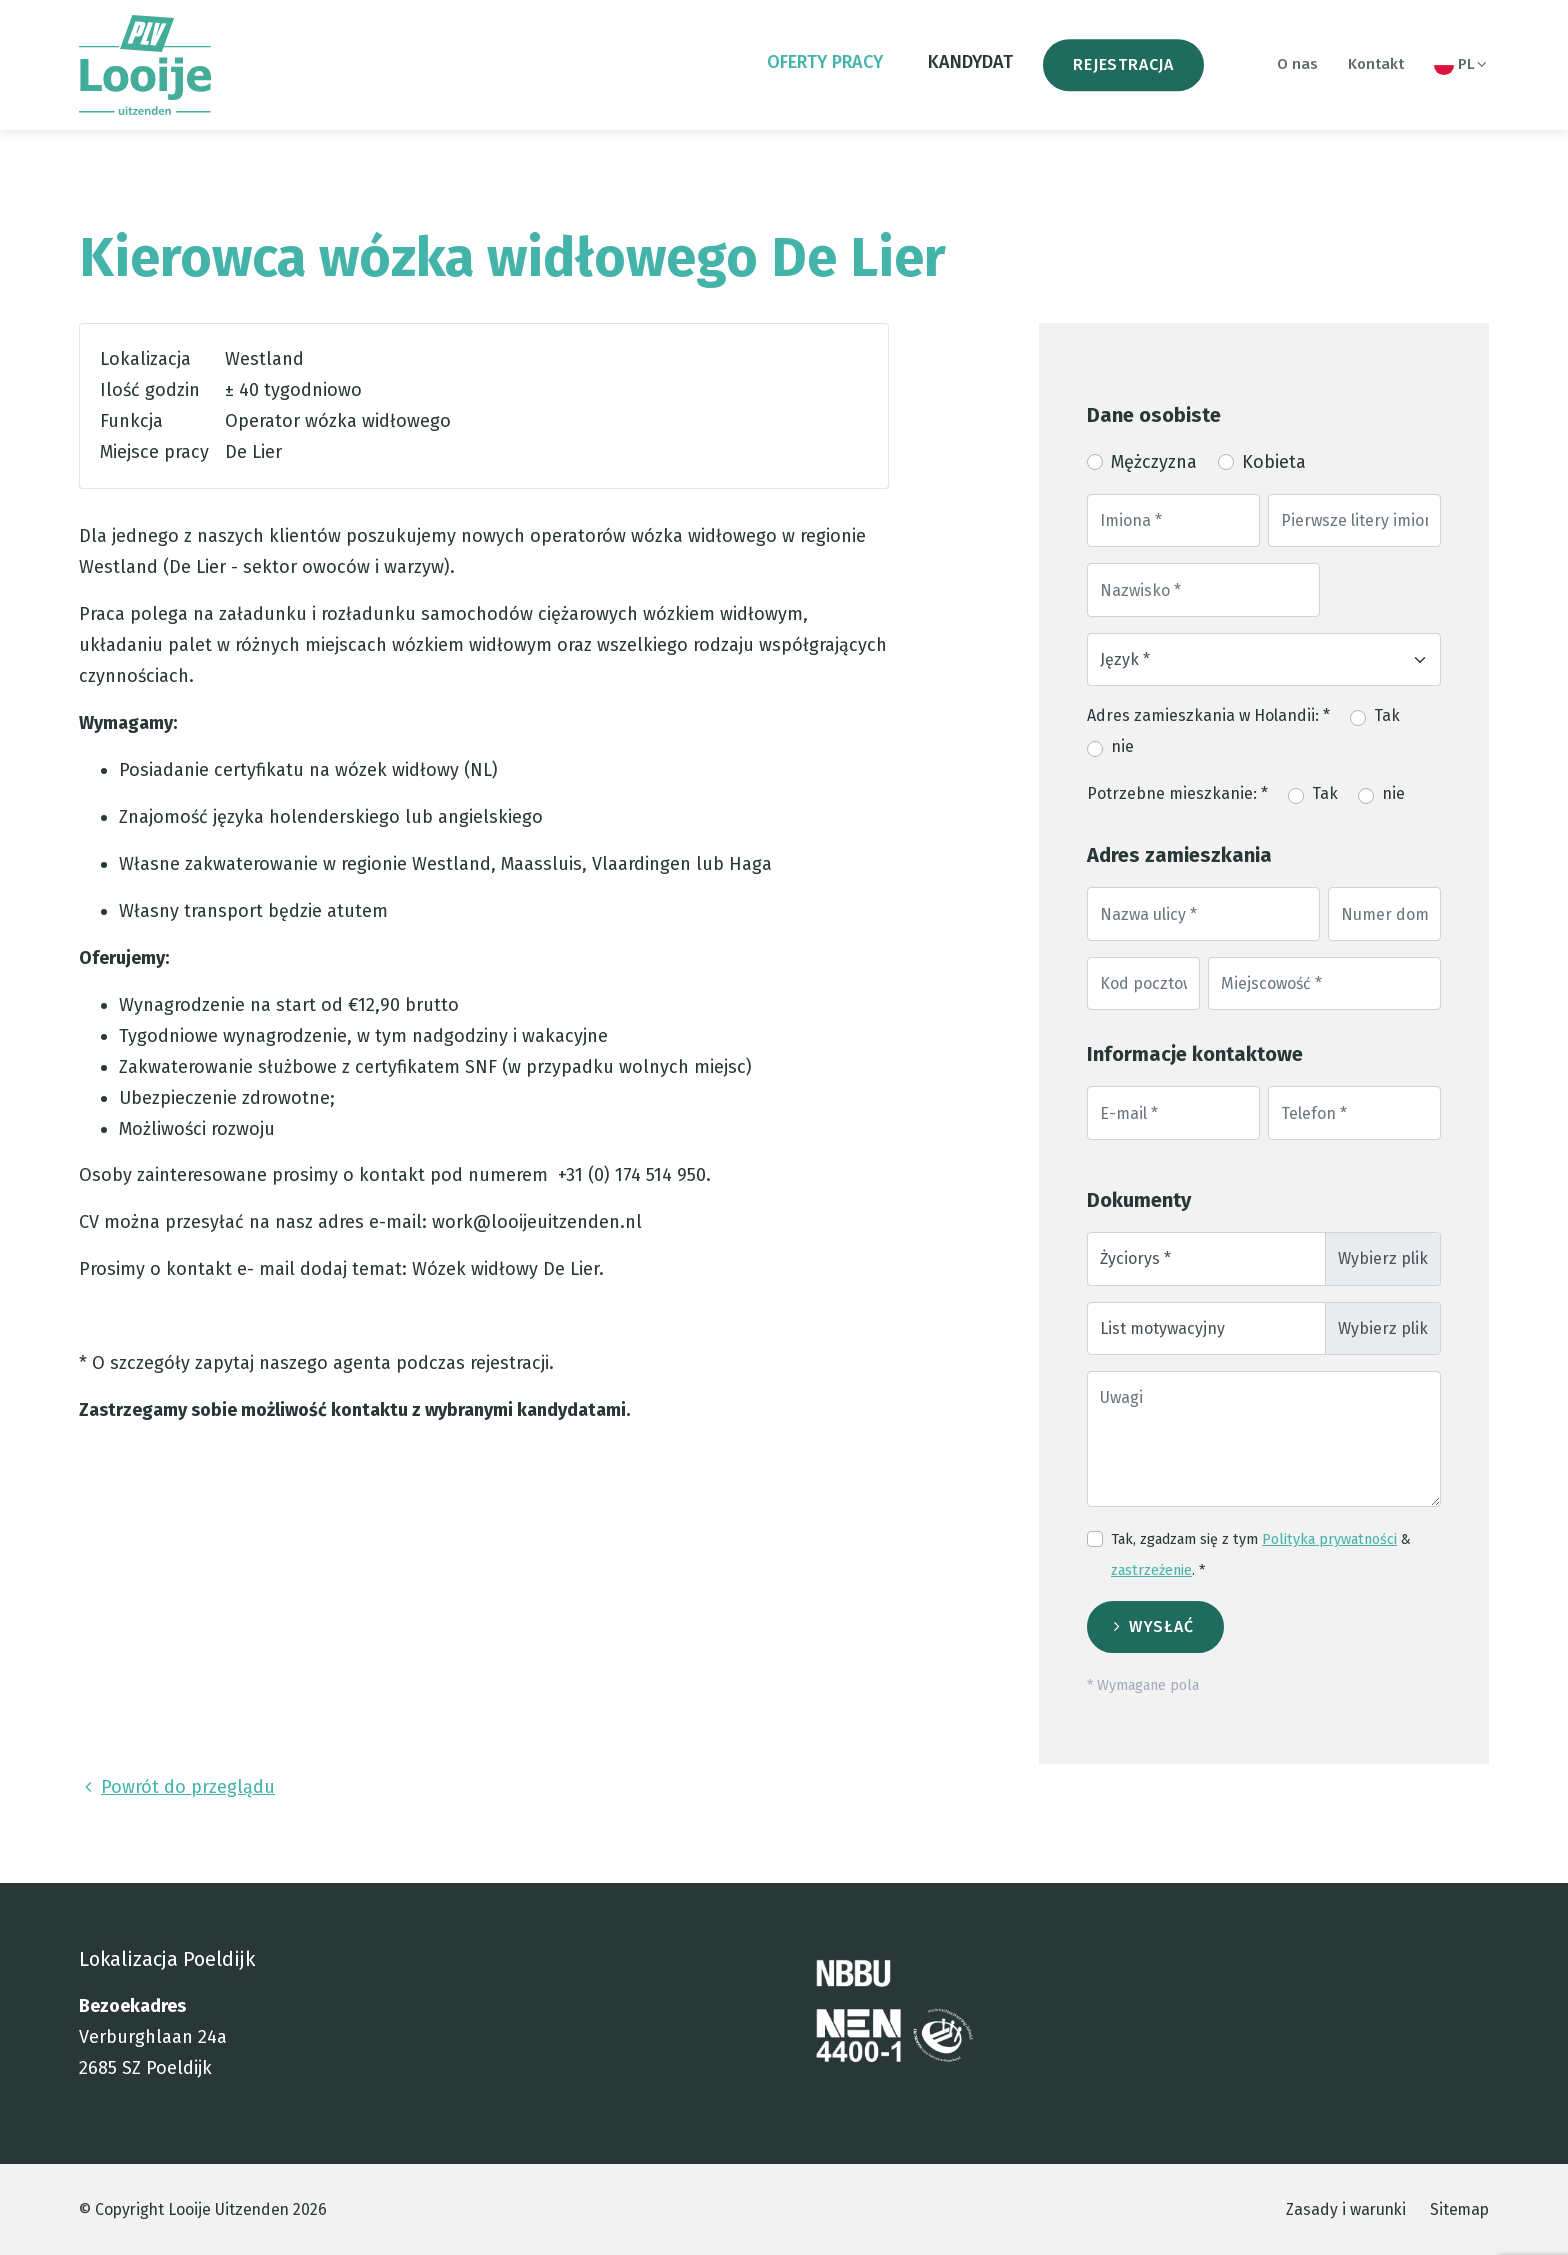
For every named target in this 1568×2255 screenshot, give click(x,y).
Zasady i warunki (1346, 2209)
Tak (1387, 715)
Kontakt (1376, 64)
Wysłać (1161, 1626)
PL (1461, 65)
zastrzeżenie (1151, 1570)
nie (1122, 746)
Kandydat (970, 62)
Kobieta (1274, 462)
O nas (1297, 64)
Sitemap (1459, 2209)
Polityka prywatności (1329, 1539)
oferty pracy (825, 62)
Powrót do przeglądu (177, 1787)
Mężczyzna (1154, 462)
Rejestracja (1123, 64)
